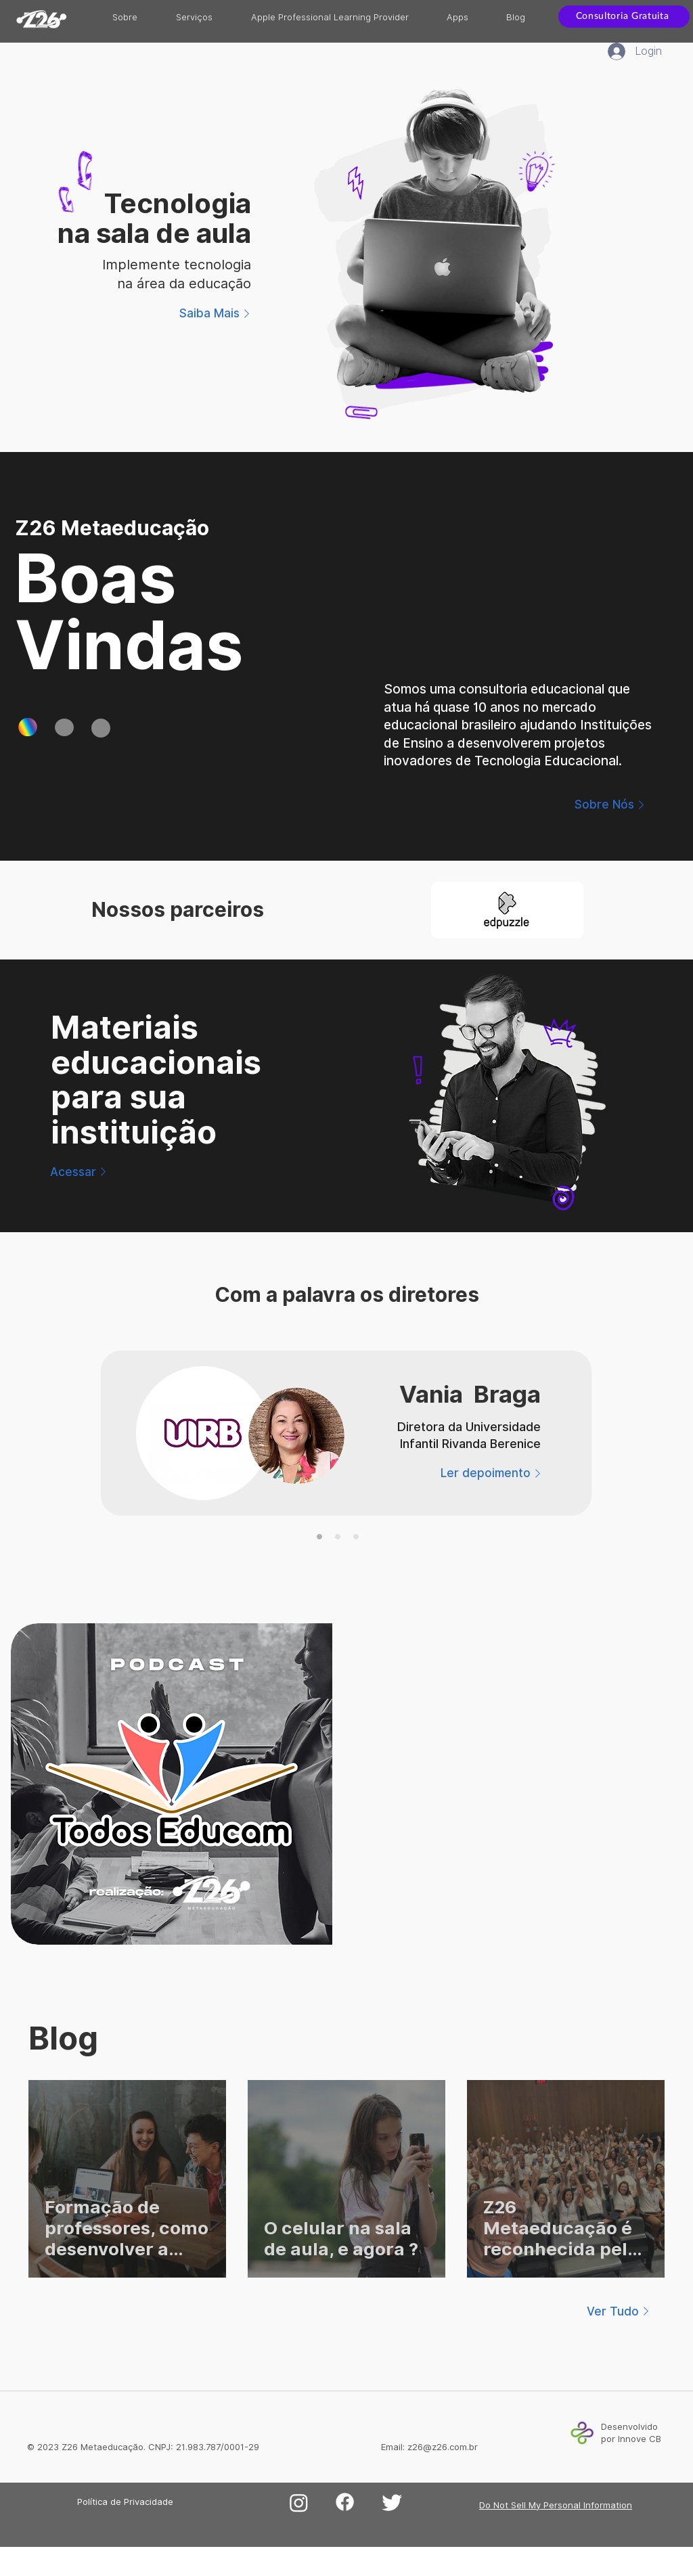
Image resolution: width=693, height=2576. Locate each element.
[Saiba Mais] (216, 313)
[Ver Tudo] (620, 2311)
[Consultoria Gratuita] (624, 16)
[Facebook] (345, 2502)
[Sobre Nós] (611, 804)
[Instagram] (299, 2502)
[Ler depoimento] (493, 1473)
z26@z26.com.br (442, 2446)
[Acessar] (80, 1172)
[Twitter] (392, 2502)
